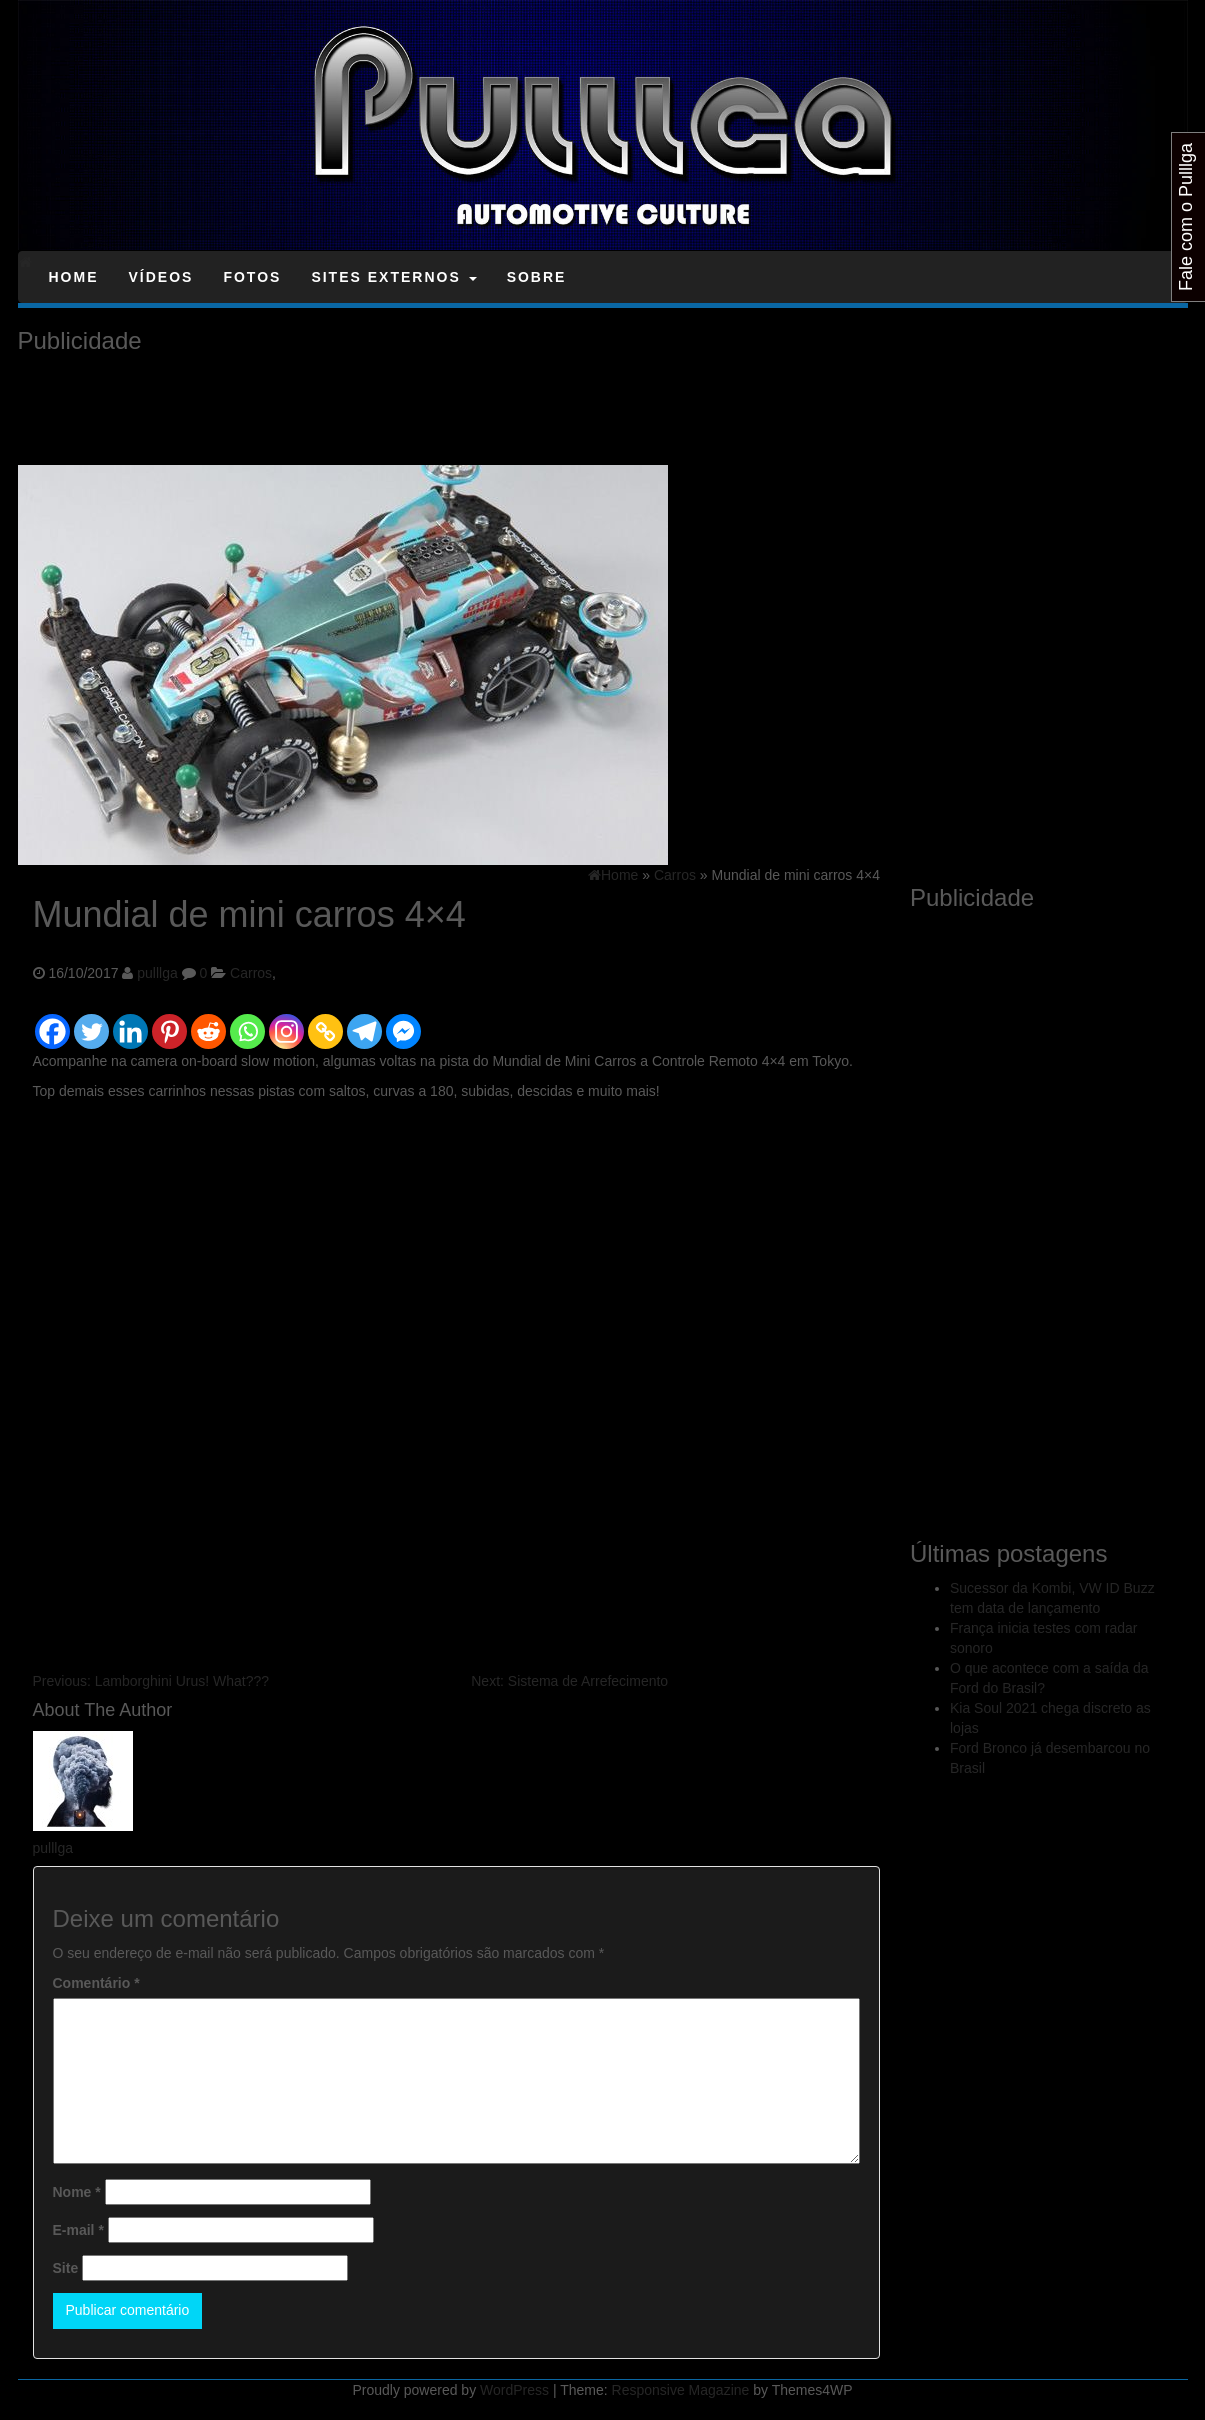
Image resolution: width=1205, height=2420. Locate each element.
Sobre (537, 277)
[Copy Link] (325, 1022)
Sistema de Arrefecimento (569, 1681)
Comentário (96, 1983)
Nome (77, 2192)
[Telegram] (364, 1022)
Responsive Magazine (681, 2390)
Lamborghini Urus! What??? (151, 1681)
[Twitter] (91, 1022)
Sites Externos (393, 277)
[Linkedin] (130, 1022)
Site (66, 2268)
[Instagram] (286, 1022)
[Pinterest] (169, 1022)
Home (74, 277)
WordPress (514, 2390)
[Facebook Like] (426, 1008)
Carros (251, 973)
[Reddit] (208, 1022)
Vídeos (161, 277)
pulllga (157, 973)
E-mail (78, 2230)
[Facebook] (52, 1022)
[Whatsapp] (247, 1022)
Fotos (252, 277)
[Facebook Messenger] (403, 1022)
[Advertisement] (382, 410)
